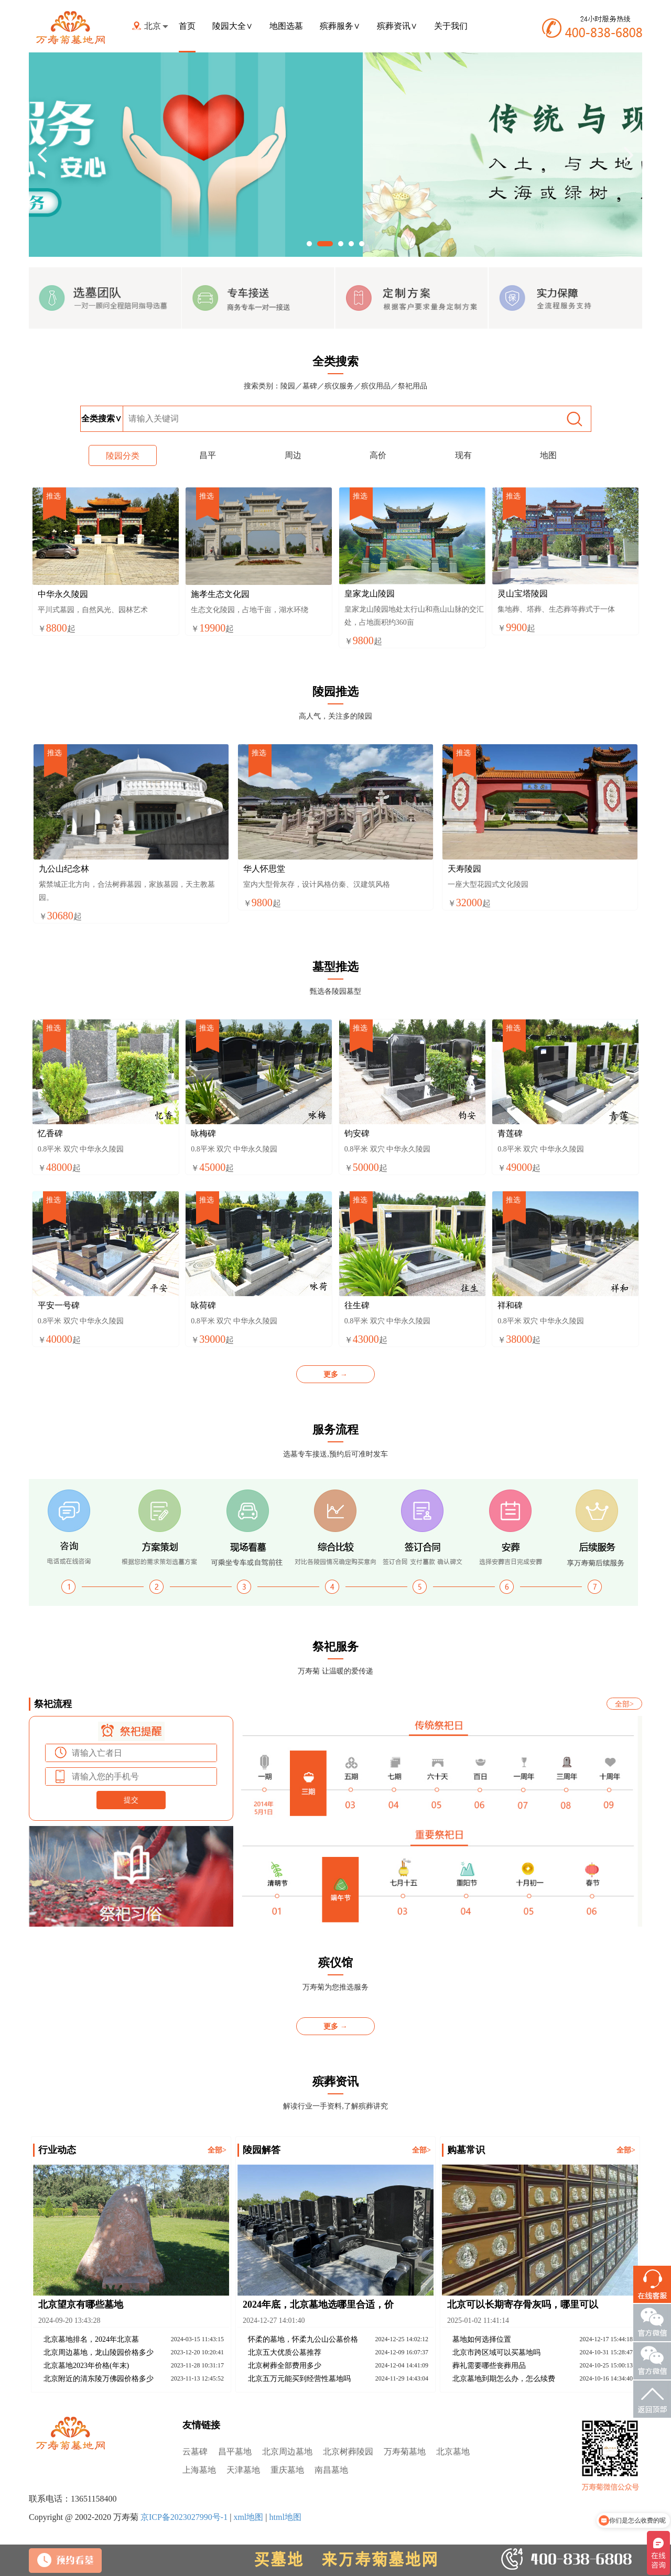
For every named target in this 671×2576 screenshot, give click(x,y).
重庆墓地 (287, 2469)
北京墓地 (453, 2451)
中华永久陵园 (63, 594)
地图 (548, 455)
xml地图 (248, 2517)
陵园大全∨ (232, 25)
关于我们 (451, 25)
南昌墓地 (331, 2469)
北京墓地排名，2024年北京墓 (91, 2339)
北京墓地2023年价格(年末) (86, 2366)
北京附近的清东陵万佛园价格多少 (99, 2379)
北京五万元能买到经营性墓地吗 (299, 2379)
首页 (187, 25)
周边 (293, 455)
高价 (378, 455)
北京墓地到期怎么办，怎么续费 (503, 2379)
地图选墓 (286, 25)
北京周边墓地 (287, 2451)
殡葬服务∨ (340, 25)
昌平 (207, 455)
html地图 (285, 2517)
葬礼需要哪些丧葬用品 (489, 2366)
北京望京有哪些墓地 (80, 2304)
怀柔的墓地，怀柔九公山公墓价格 (303, 2339)
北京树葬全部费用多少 (284, 2366)
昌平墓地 (235, 2451)
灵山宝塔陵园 (522, 593)
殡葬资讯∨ (397, 25)
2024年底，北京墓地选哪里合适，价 (318, 2304)
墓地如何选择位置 (481, 2339)
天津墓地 (243, 2469)
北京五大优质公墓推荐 (284, 2352)
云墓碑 (195, 2451)
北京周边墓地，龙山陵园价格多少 (99, 2352)
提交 (131, 1800)
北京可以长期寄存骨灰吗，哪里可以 (522, 2304)
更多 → (335, 1374)
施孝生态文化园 (220, 594)
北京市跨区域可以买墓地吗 (496, 2352)
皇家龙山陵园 (369, 593)
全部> (624, 1704)
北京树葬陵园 (348, 2451)
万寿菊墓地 (405, 2451)
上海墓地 (199, 2469)
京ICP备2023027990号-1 (184, 2517)
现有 (463, 455)
